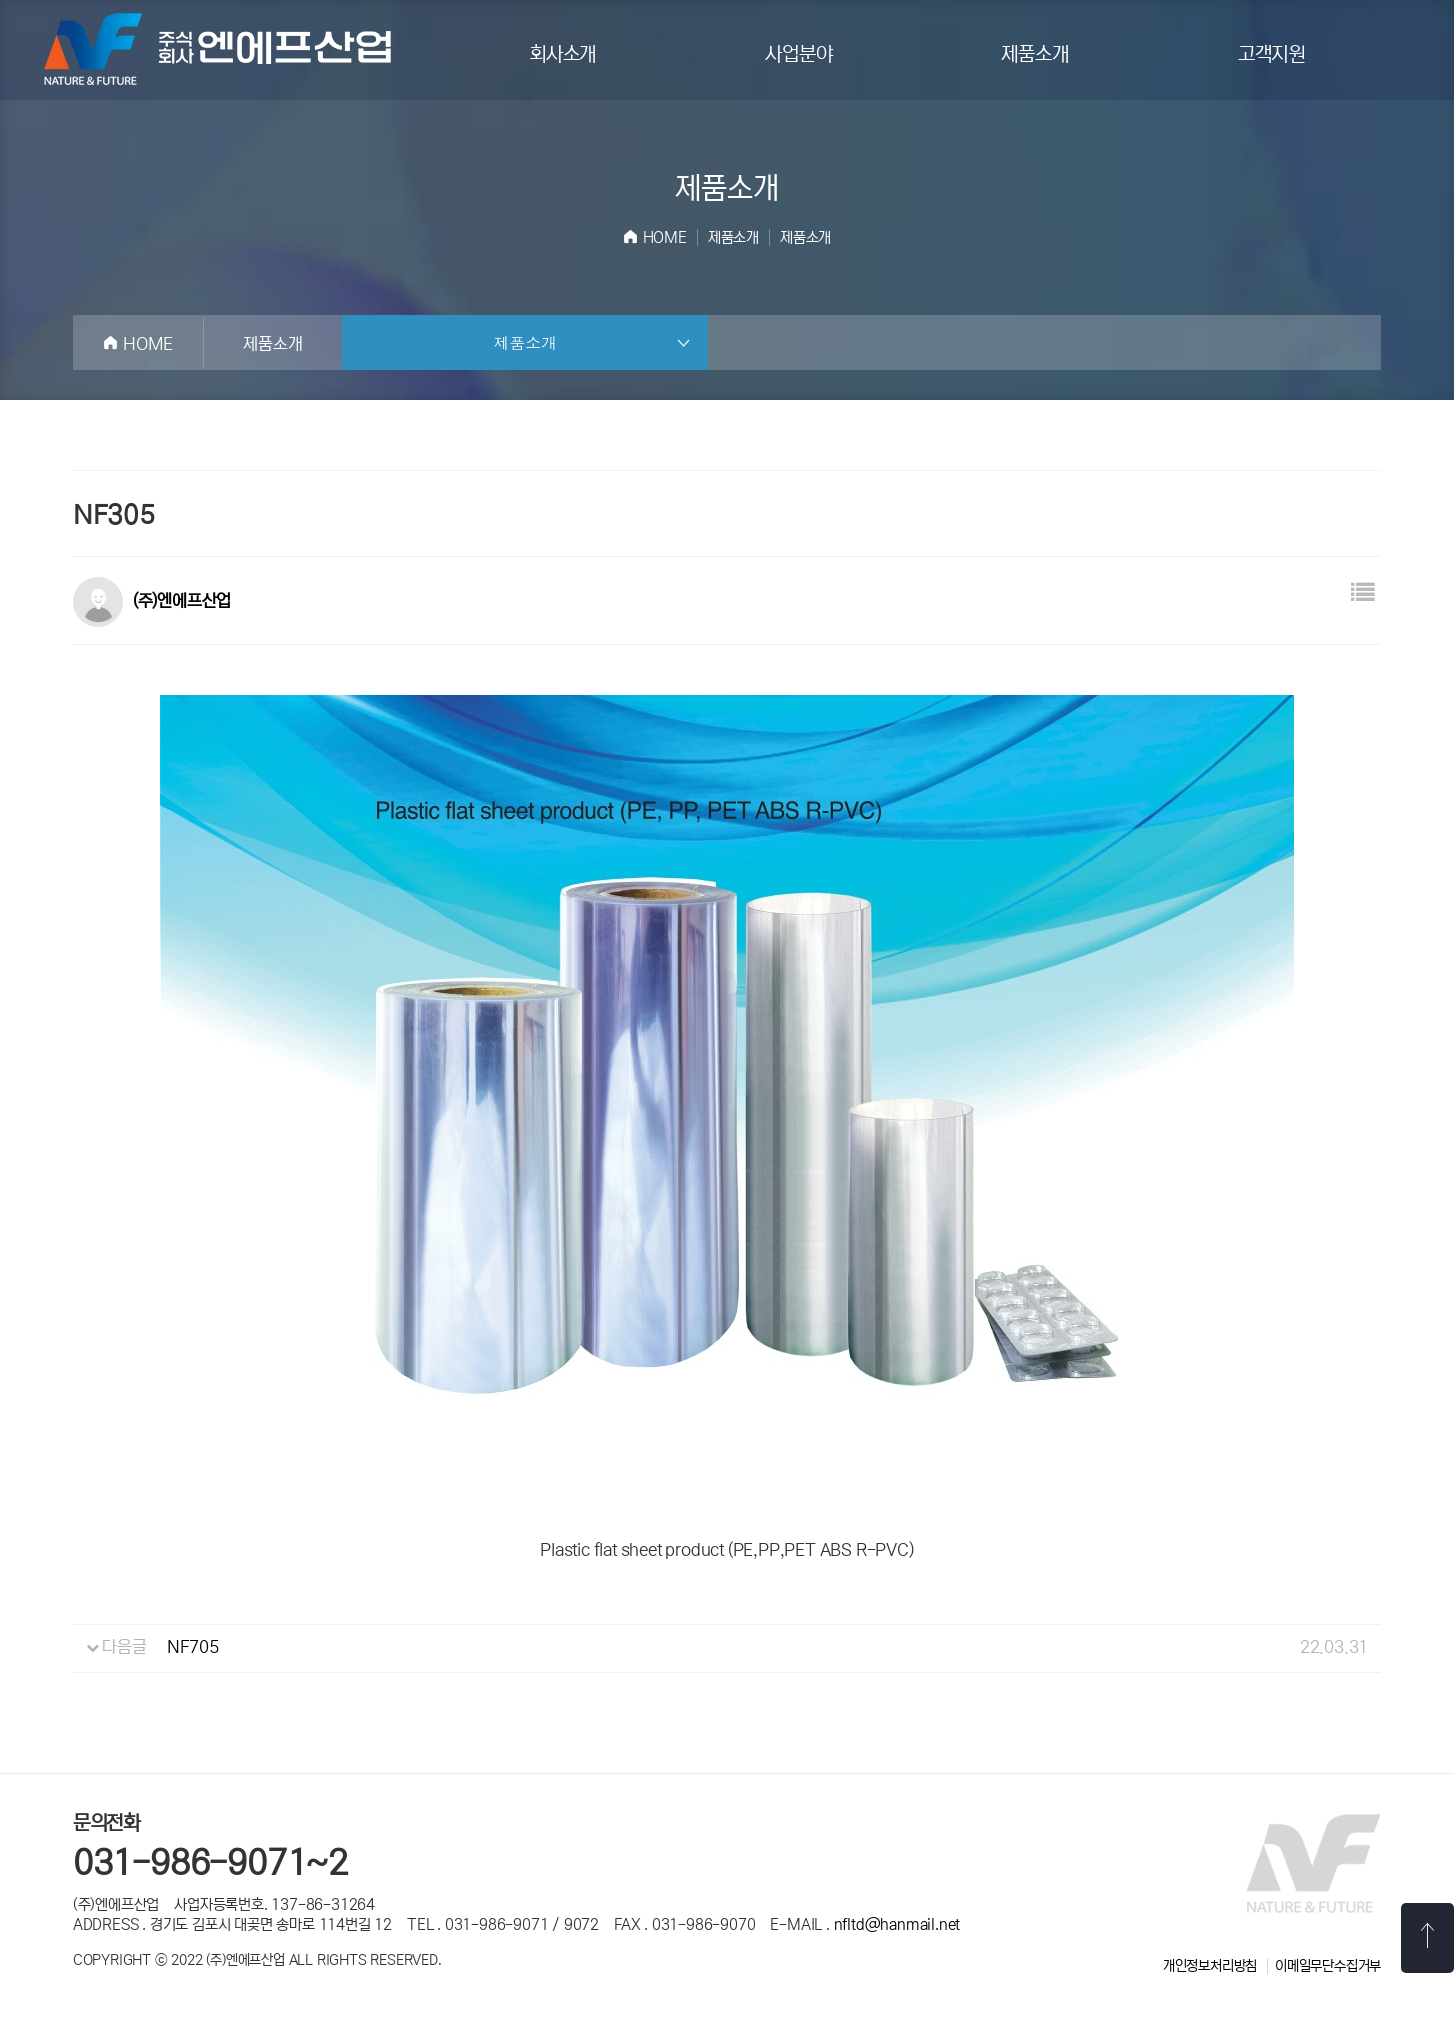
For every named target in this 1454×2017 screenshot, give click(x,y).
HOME (665, 237)
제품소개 (1034, 54)
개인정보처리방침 (1210, 1966)
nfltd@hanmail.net (897, 1924)
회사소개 (562, 54)
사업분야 (798, 54)
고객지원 (1271, 54)
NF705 (193, 1647)
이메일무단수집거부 (1328, 1966)
